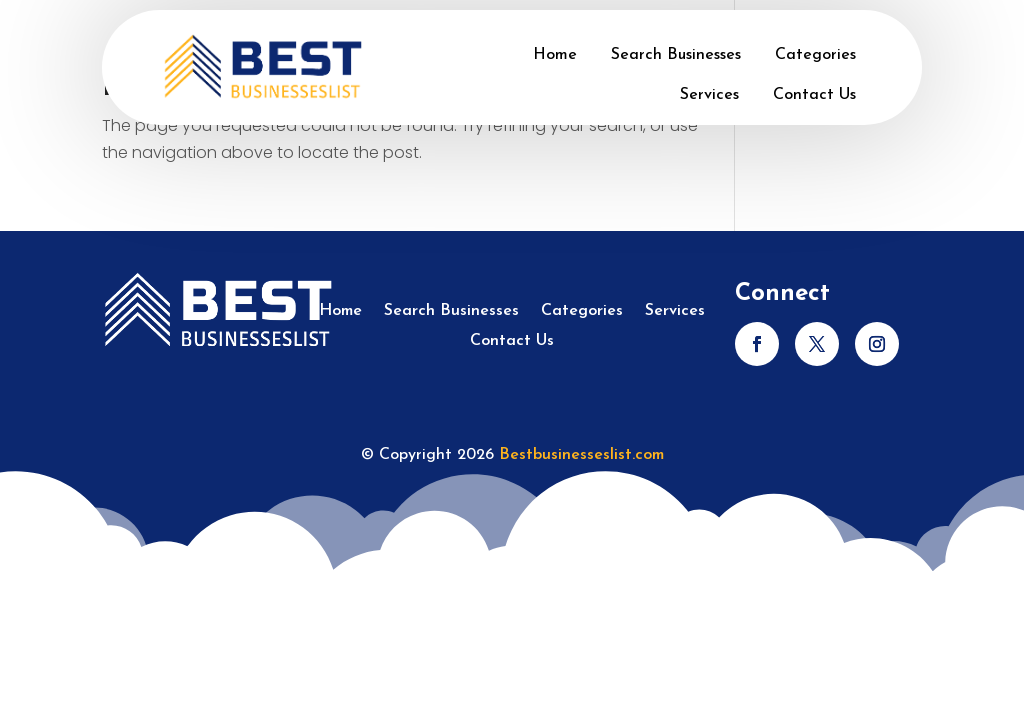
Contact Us (814, 95)
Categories (815, 55)
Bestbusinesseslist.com (581, 455)
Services (709, 95)
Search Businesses (676, 55)
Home (555, 55)
